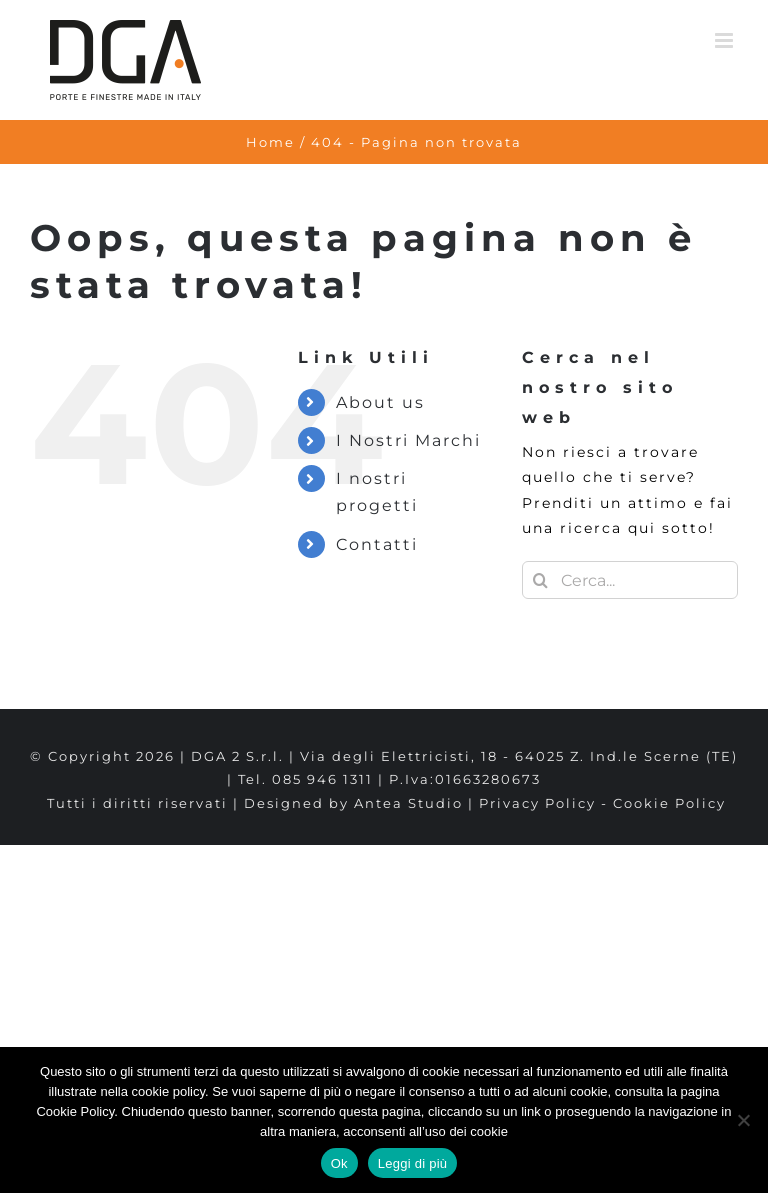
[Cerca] (541, 580)
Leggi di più (413, 1163)
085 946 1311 (322, 779)
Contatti (377, 544)
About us (380, 402)
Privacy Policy (537, 803)
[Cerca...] (630, 580)
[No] (743, 1120)
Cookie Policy (669, 803)
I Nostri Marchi (408, 440)
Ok (339, 1163)
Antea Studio (408, 803)
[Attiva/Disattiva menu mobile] (726, 40)
